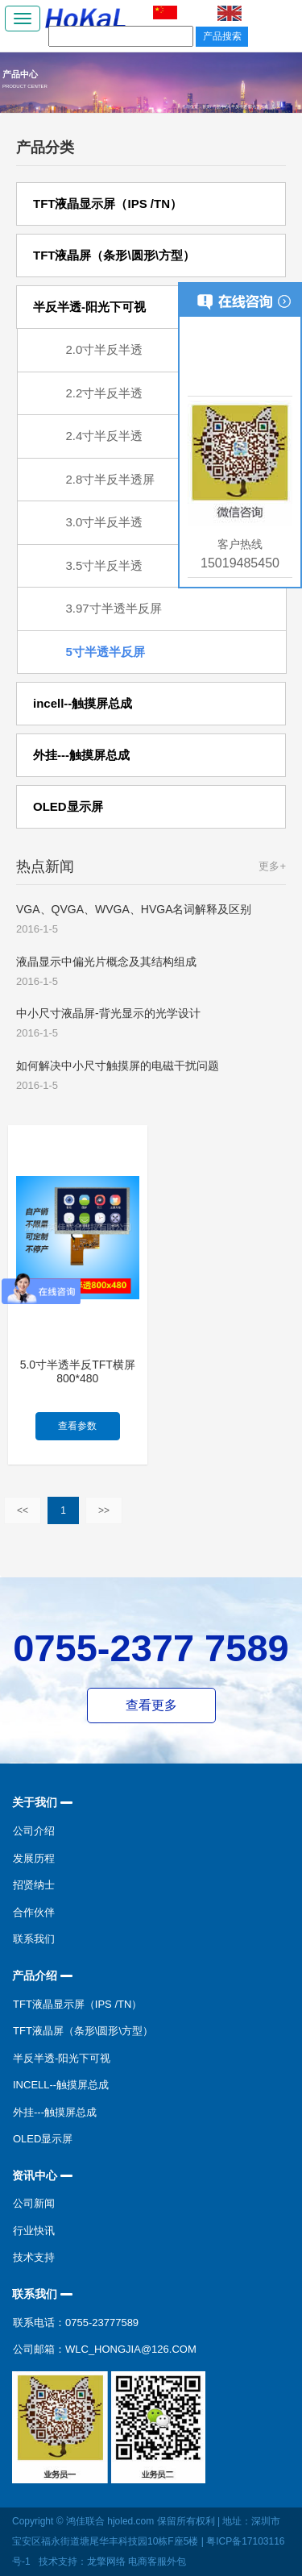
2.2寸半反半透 (104, 393)
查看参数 (77, 1425)
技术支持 (34, 2257)
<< (22, 1510)
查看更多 (151, 1705)
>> (104, 1510)
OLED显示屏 (42, 2139)
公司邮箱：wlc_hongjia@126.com (105, 2349)
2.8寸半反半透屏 (110, 479)
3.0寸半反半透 (104, 522)
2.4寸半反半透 (104, 435)
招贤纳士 (34, 1885)
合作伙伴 (34, 1912)
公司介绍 (34, 1831)
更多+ (272, 866)
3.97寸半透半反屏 (114, 608)
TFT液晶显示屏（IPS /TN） (77, 2004)
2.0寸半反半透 (104, 349)
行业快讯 (34, 2231)
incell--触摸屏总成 (61, 2085)
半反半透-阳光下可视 (61, 2058)
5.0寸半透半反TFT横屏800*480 (77, 1371)
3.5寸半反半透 (104, 565)
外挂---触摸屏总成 (55, 2112)
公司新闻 (34, 2203)
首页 (206, 106)
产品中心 (221, 106)
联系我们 (34, 1939)
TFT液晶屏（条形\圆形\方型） (83, 2031)
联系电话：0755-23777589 (76, 2322)
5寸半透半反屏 (105, 652)
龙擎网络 (106, 2561)
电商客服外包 (157, 2561)
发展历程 (34, 1858)
